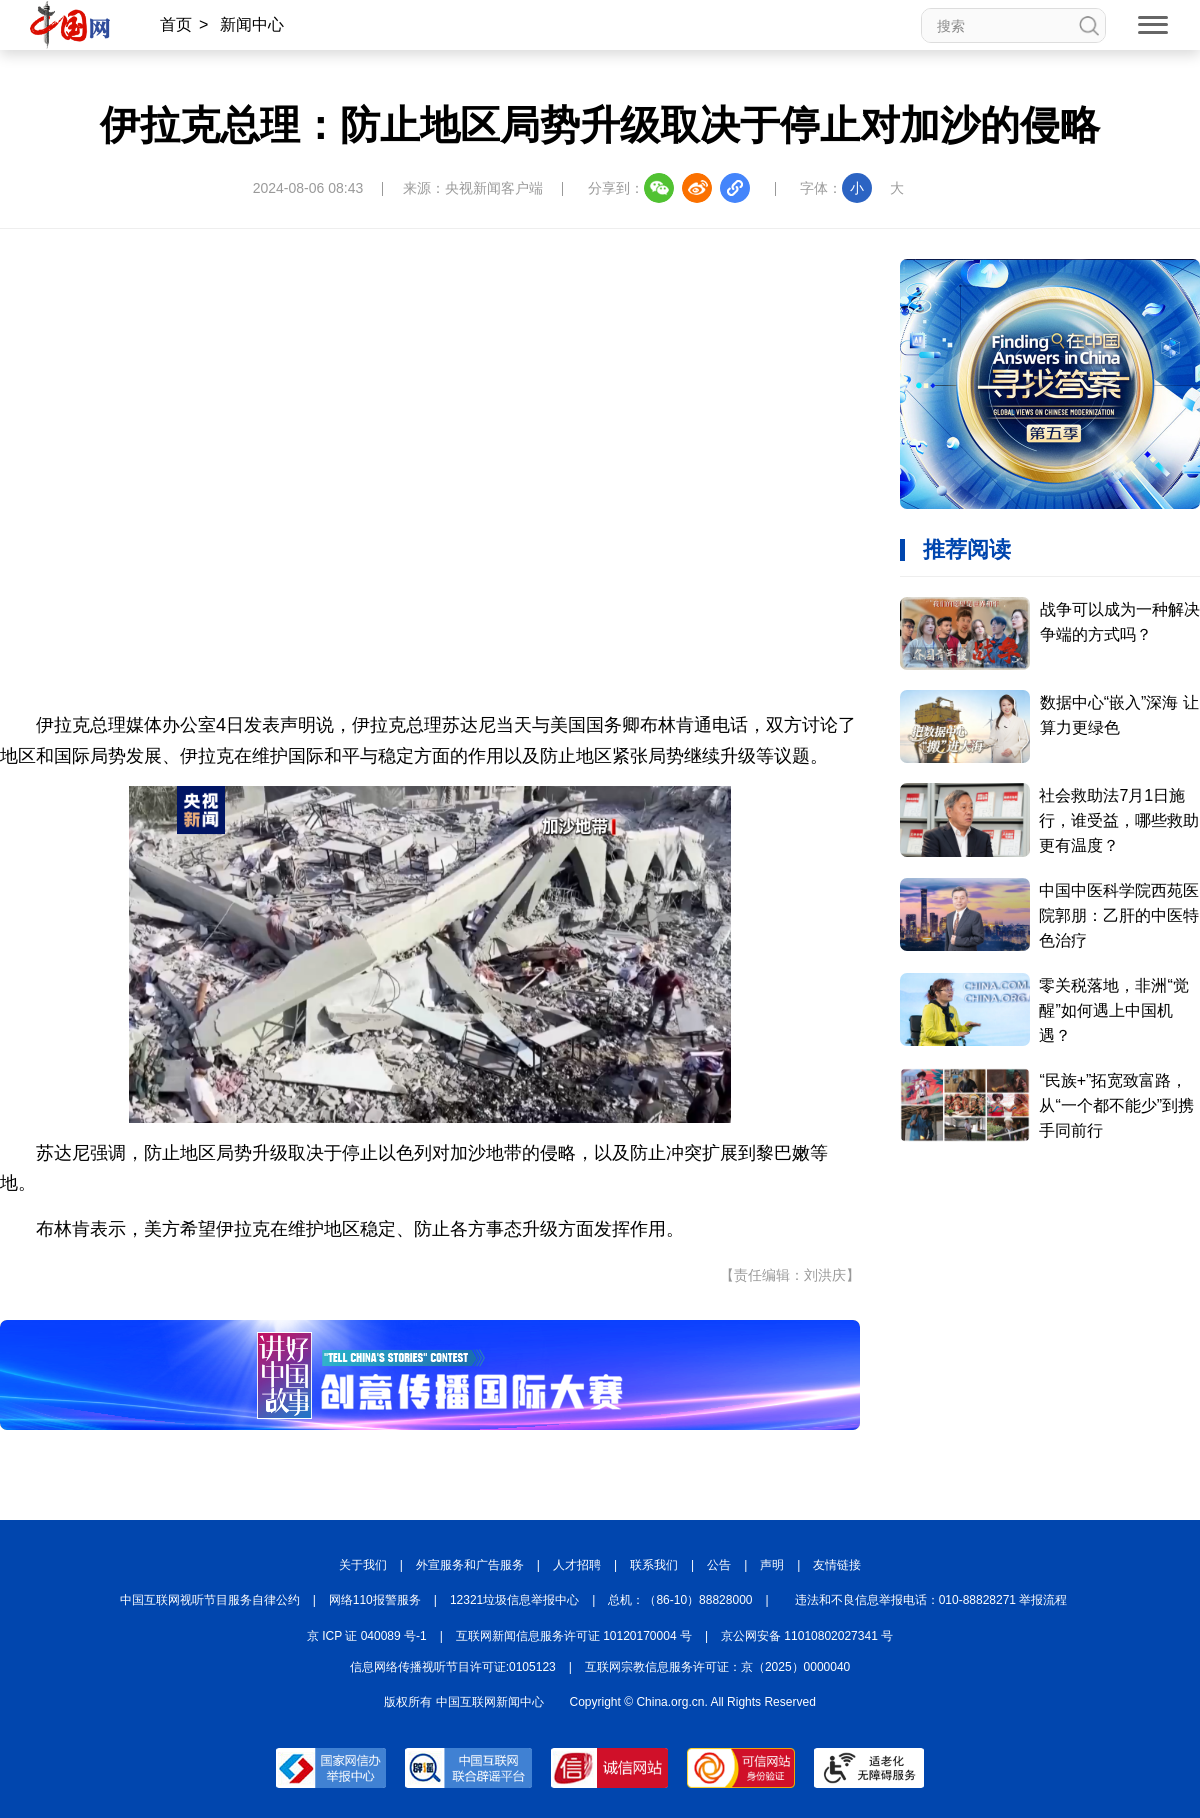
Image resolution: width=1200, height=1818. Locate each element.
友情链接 (837, 1565)
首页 (176, 24)
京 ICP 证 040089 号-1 (367, 1636)
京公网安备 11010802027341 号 (807, 1636)
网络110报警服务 (375, 1600)
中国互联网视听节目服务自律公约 (210, 1600)
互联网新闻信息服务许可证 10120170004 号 (574, 1636)
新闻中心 (252, 24)
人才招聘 (577, 1565)
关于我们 (363, 1565)
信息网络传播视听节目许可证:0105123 (453, 1667)
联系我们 (654, 1565)
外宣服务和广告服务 (470, 1565)
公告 (719, 1565)
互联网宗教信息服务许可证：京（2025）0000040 (717, 1667)
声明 (772, 1565)
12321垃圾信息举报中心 (514, 1600)
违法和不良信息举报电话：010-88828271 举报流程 (931, 1600)
